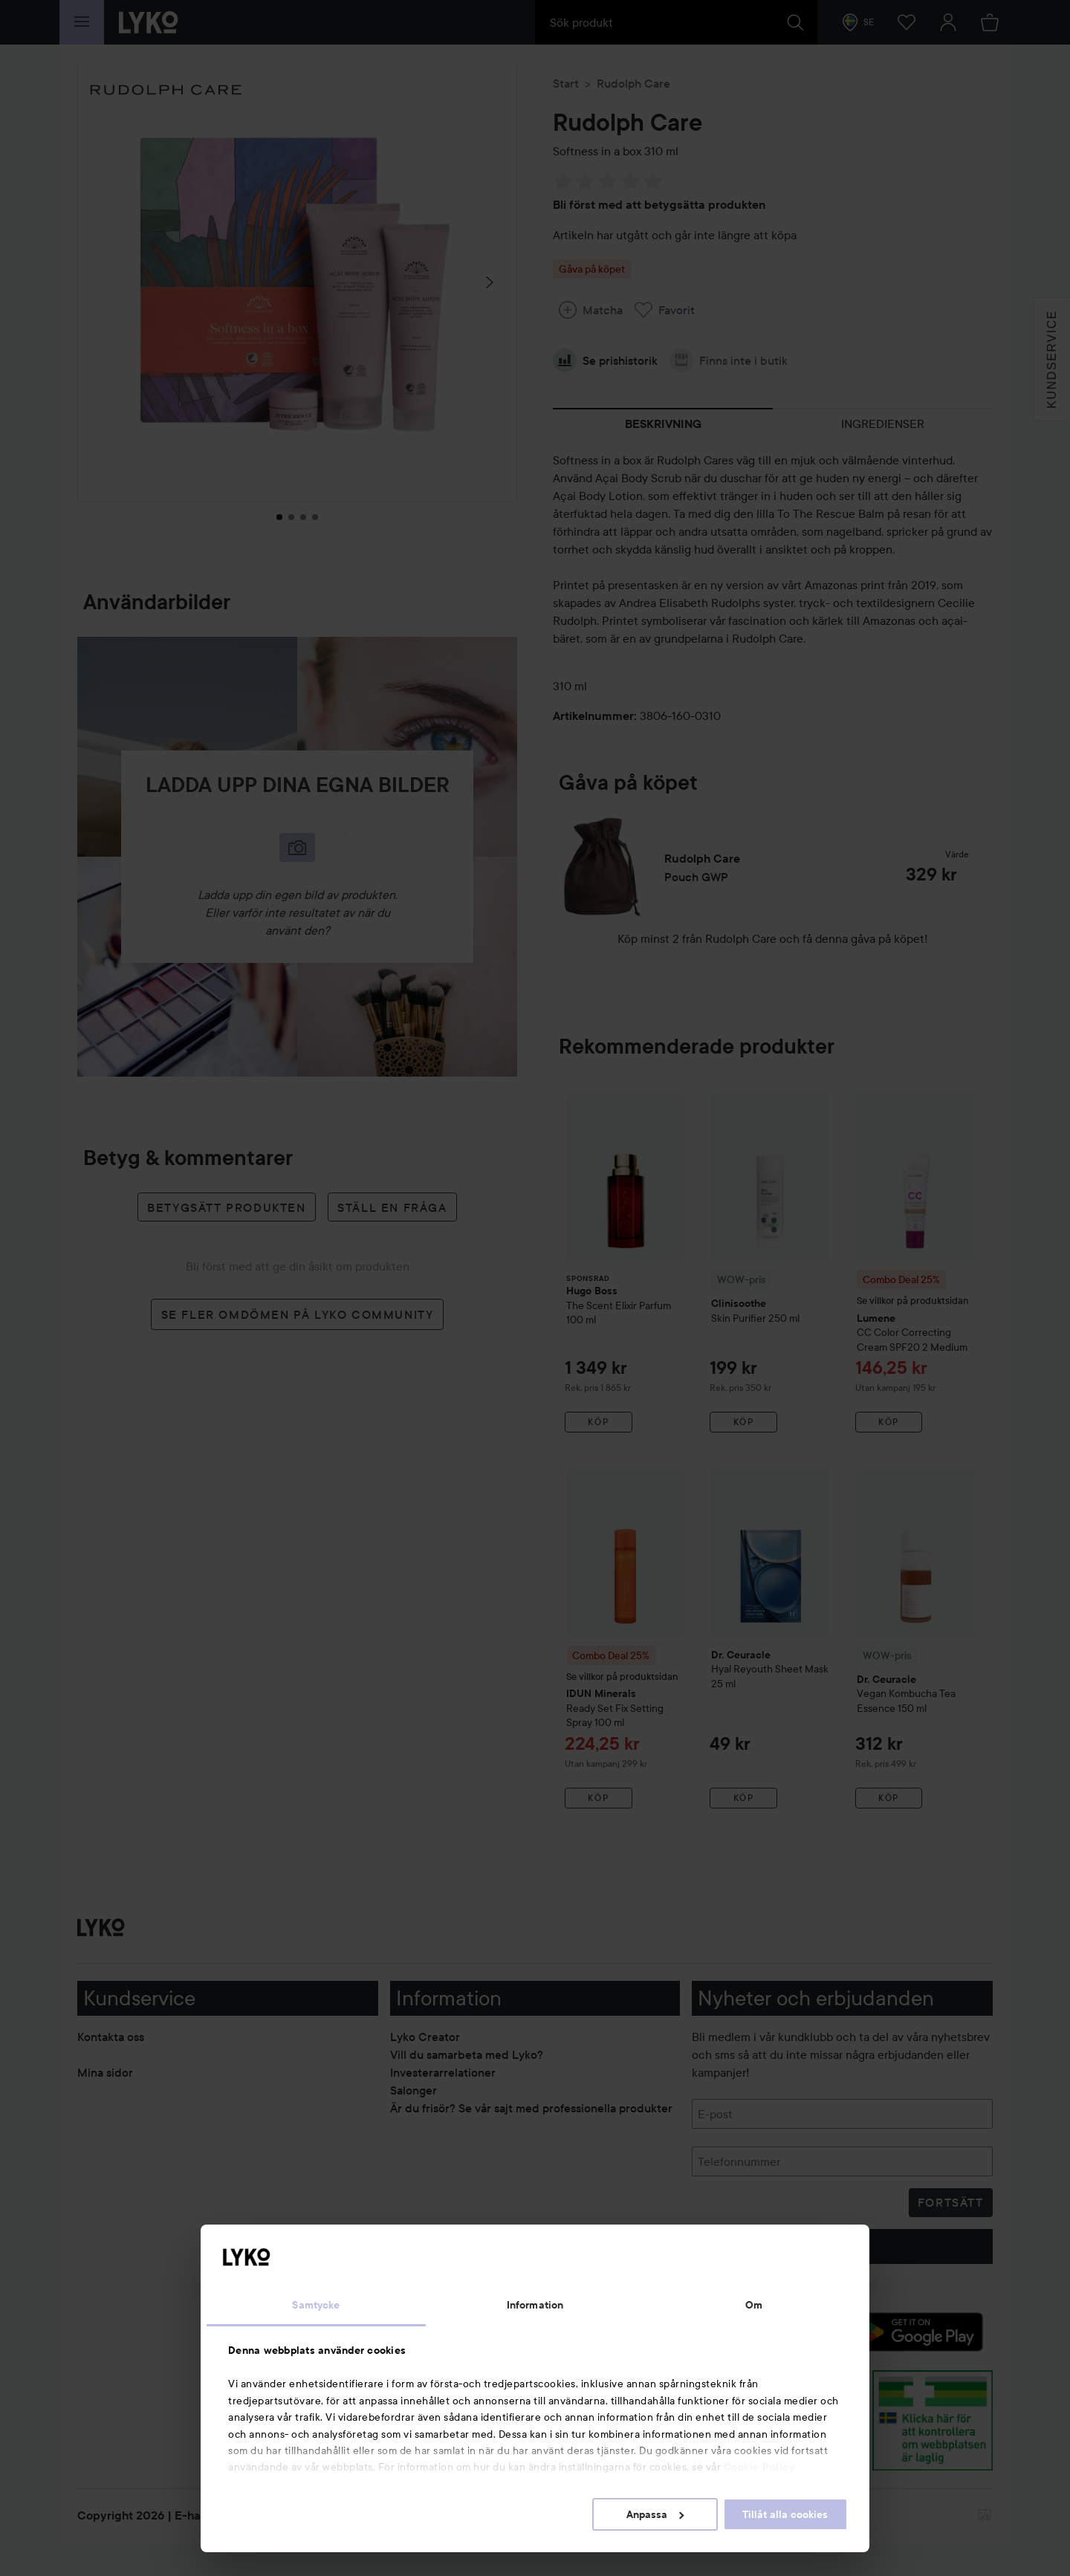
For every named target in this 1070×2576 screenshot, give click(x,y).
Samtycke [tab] (316, 2305)
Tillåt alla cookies (785, 2514)
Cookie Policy (759, 2467)
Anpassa (655, 2514)
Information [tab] (535, 2305)
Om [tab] (753, 2305)
